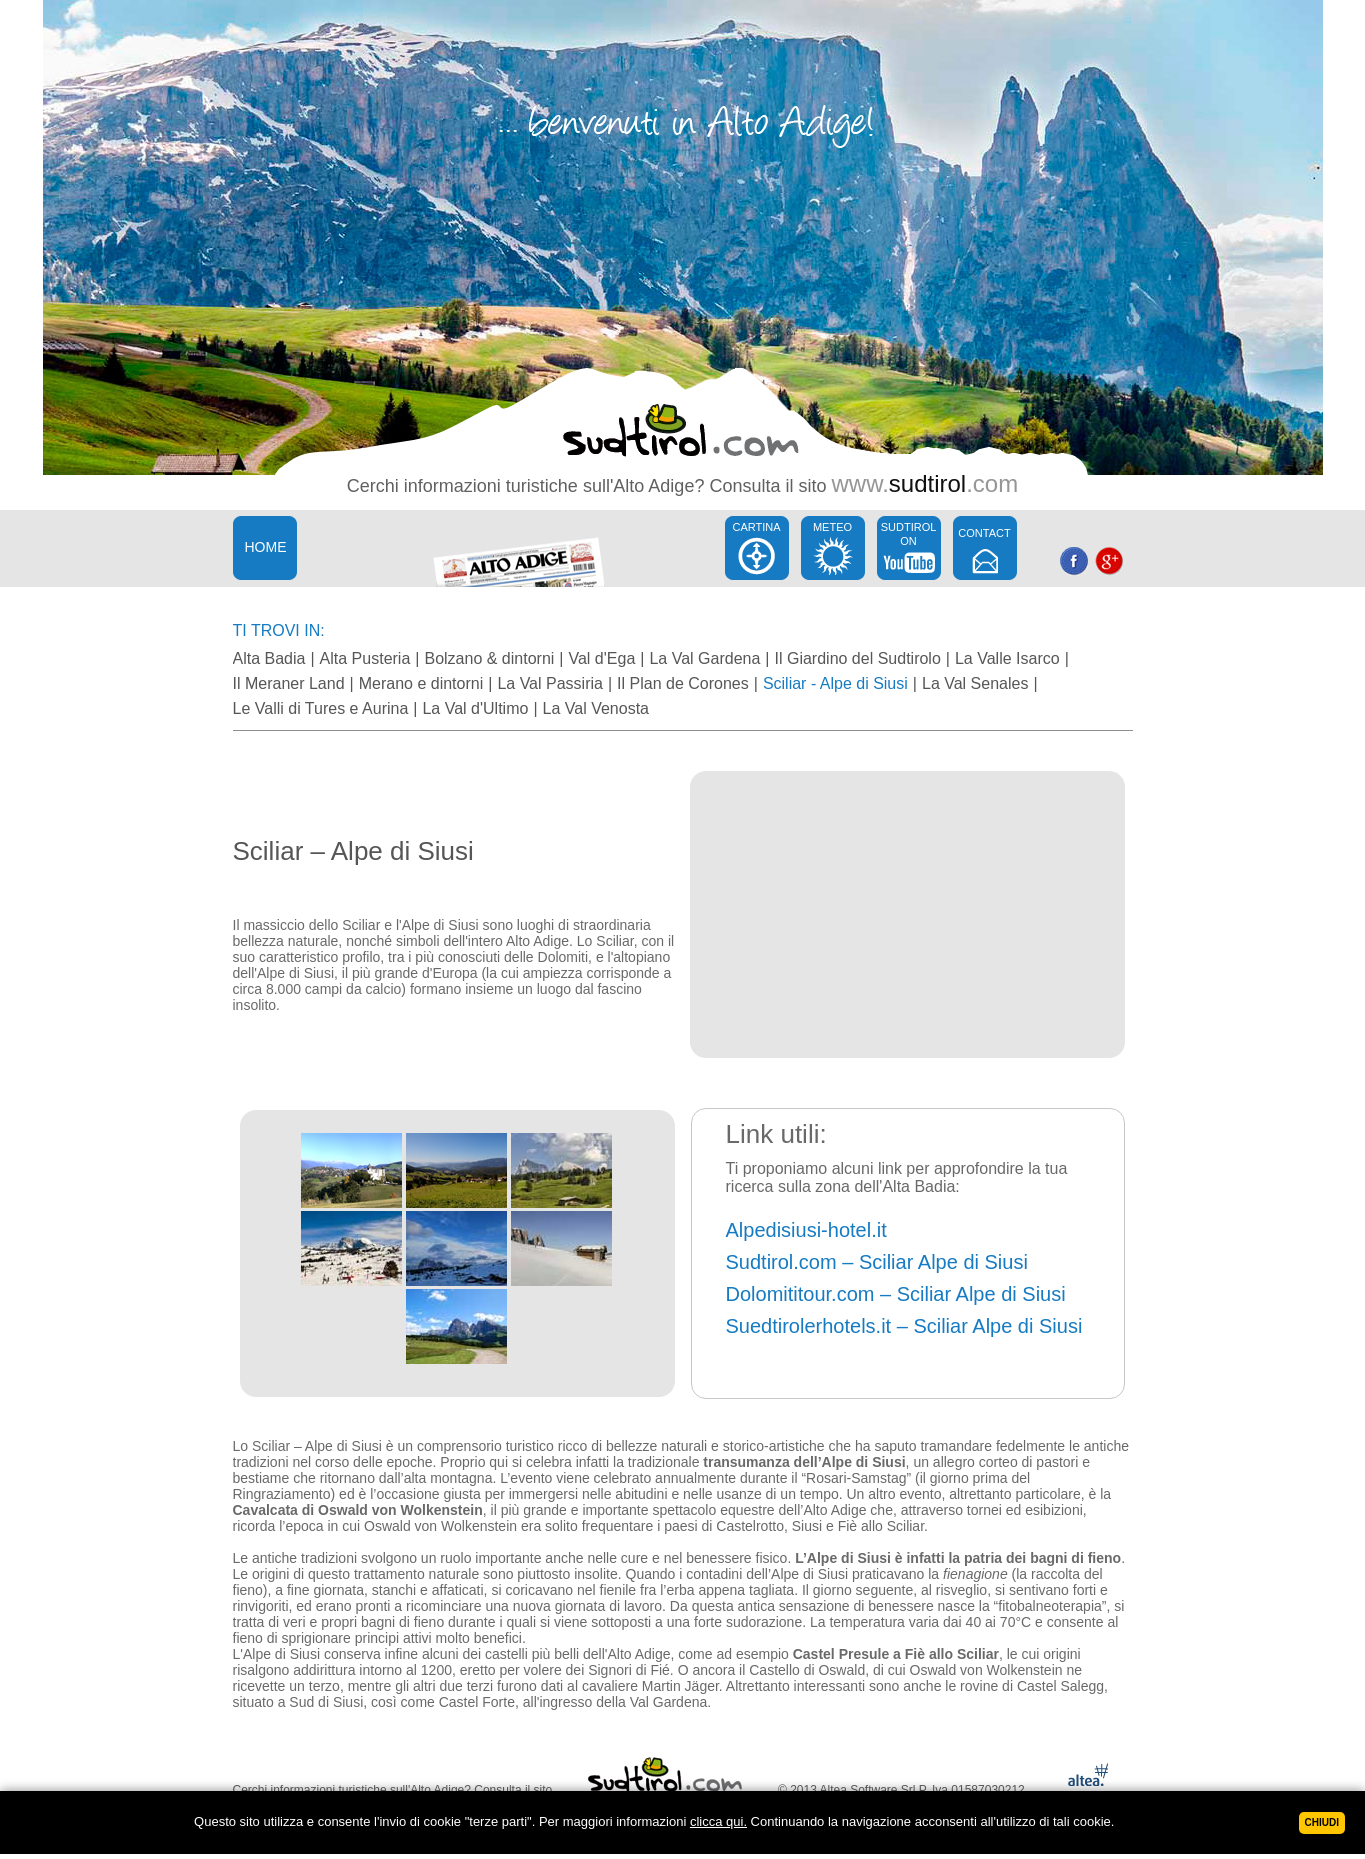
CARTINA (756, 527)
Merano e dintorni (421, 683)
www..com (924, 483)
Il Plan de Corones (683, 683)
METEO (832, 527)
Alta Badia (269, 658)
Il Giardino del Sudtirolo (858, 658)
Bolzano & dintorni (489, 658)
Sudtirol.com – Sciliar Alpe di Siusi (877, 1262)
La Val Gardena (704, 658)
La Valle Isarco (1007, 658)
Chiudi (1322, 1822)
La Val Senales (975, 683)
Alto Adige (653, 486)
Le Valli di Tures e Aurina (321, 708)
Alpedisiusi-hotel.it (806, 1230)
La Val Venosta (596, 708)
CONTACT (984, 533)
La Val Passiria (550, 683)
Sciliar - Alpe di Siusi (835, 683)
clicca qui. (718, 1821)
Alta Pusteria (365, 658)
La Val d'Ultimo (475, 708)
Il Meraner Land (289, 683)
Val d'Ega (601, 658)
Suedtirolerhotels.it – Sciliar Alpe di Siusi (904, 1326)
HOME (266, 547)
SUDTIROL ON (909, 534)
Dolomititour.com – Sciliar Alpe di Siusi (896, 1294)
